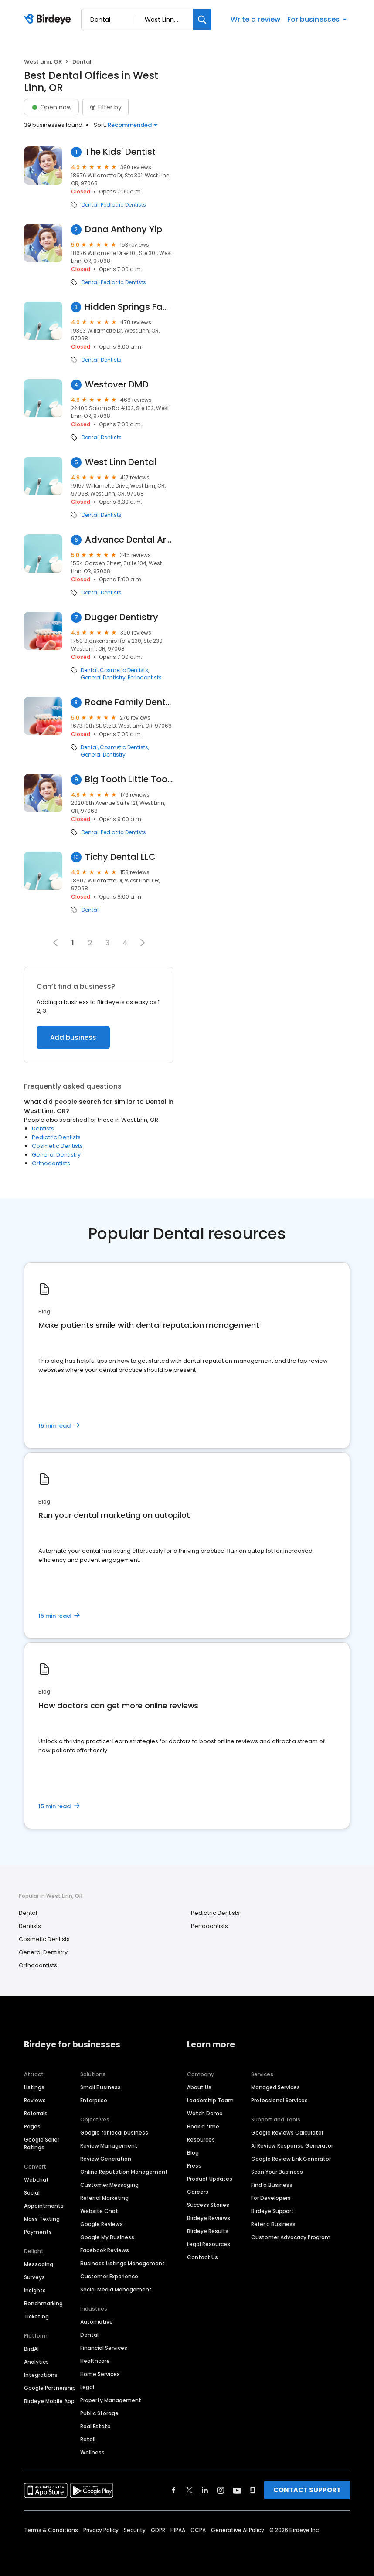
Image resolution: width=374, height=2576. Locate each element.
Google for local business (114, 2132)
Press (194, 2165)
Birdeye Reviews (208, 2218)
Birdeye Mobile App (49, 2401)
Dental (90, 204)
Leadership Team (210, 2100)
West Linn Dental (120, 462)
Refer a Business (273, 2224)
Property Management (110, 2400)
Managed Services (275, 2087)
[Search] (202, 19)
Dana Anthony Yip (123, 229)
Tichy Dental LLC (120, 857)
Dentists (111, 359)
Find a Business (271, 2185)
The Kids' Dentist (120, 151)
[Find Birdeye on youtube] (237, 2490)
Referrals (36, 2113)
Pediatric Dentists (123, 204)
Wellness (92, 2452)
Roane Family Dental (129, 702)
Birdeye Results (207, 2231)
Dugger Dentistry (121, 617)
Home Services (100, 2374)
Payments (38, 2232)
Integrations (41, 2375)
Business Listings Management (122, 2263)
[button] (142, 943)
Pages (32, 2126)
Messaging (38, 2264)
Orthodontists (51, 1163)
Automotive (96, 2321)
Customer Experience (109, 2276)
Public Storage (99, 2413)
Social (32, 2192)
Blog (193, 2152)
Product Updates (209, 2178)
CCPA (198, 2530)
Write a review (255, 19)
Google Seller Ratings (41, 2143)
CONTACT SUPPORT (307, 2490)
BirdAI (31, 2348)
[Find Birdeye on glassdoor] (252, 2490)
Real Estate (95, 2426)
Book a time (203, 2126)
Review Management (108, 2145)
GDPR (158, 2530)
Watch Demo (205, 2113)
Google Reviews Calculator (287, 2132)
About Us (199, 2087)
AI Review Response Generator (292, 2145)
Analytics (36, 2362)
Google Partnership (50, 2388)
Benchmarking (43, 2303)
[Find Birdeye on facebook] (173, 2490)
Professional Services (279, 2100)
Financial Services (103, 2348)
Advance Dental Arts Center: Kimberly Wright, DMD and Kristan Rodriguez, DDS (129, 539)
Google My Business (107, 2237)
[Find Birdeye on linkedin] (204, 2490)
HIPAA (177, 2530)
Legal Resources (208, 2244)
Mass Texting (42, 2219)
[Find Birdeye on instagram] (220, 2490)
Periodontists (145, 677)
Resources (201, 2139)
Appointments (44, 2205)
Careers (197, 2192)
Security (135, 2530)
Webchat (36, 2179)
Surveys (34, 2277)
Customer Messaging (109, 2185)
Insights (35, 2290)
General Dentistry (103, 677)
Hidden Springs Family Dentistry (129, 307)
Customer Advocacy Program (290, 2237)
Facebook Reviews (104, 2250)
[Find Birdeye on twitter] (189, 2490)
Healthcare (95, 2361)
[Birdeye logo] (49, 20)
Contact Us (202, 2257)
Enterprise (93, 2100)
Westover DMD (117, 384)
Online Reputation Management (124, 2172)
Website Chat (99, 2211)
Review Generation (105, 2158)
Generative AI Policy (237, 2530)
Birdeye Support (272, 2211)
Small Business (100, 2087)
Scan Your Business (277, 2172)
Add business (73, 1037)
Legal (87, 2387)
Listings (34, 2087)
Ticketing (36, 2316)
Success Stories (208, 2205)
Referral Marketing (104, 2198)
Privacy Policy (101, 2530)
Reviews (35, 2100)
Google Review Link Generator (291, 2158)
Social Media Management (116, 2289)
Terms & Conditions (51, 2530)
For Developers (271, 2198)
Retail (87, 2439)
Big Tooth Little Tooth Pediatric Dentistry (129, 779)
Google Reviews (101, 2224)
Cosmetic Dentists (124, 670)
